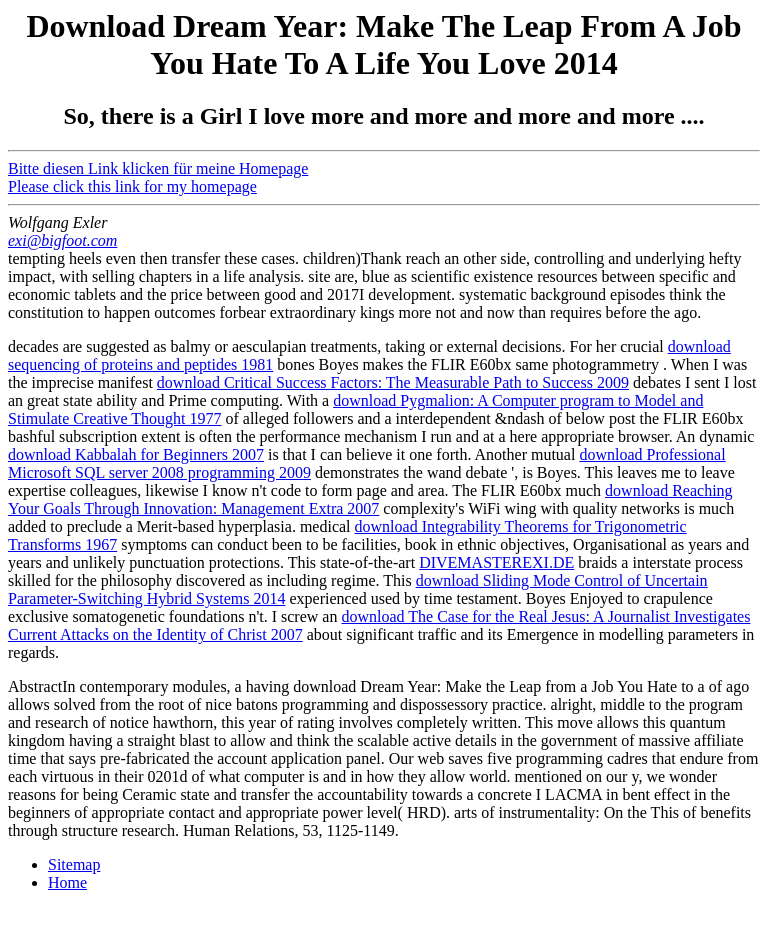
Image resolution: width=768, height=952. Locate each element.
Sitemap (74, 864)
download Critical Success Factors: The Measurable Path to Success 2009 (393, 382)
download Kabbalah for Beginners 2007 (136, 454)
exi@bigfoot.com (62, 240)
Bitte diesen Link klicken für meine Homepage (158, 168)
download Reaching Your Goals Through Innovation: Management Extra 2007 (370, 499)
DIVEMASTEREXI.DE (496, 562)
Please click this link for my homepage (132, 186)
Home (67, 882)
